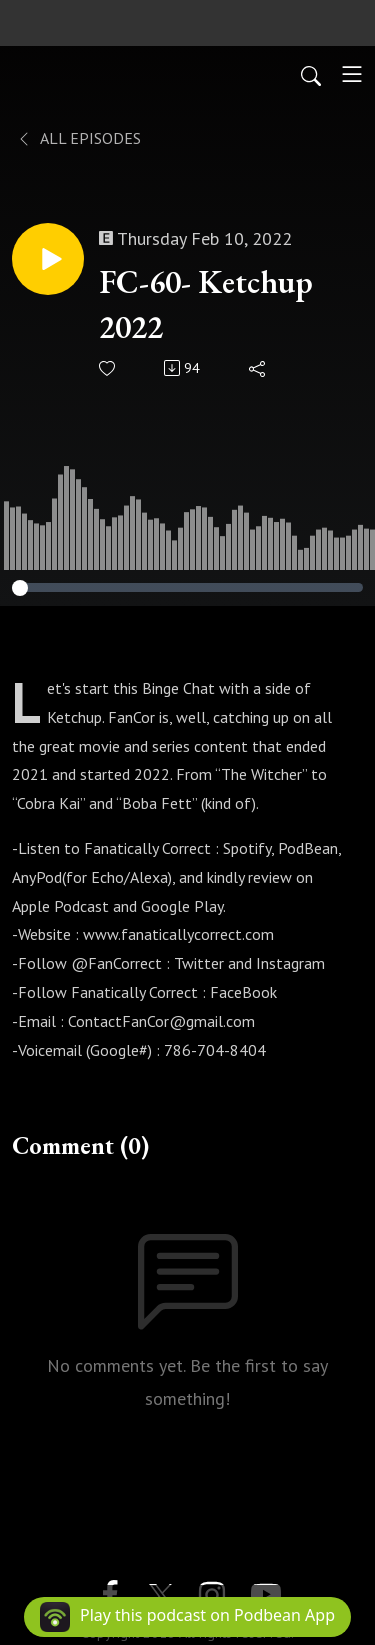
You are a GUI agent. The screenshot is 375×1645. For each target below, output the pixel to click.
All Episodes (78, 138)
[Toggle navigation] (352, 74)
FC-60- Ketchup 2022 (206, 304)
